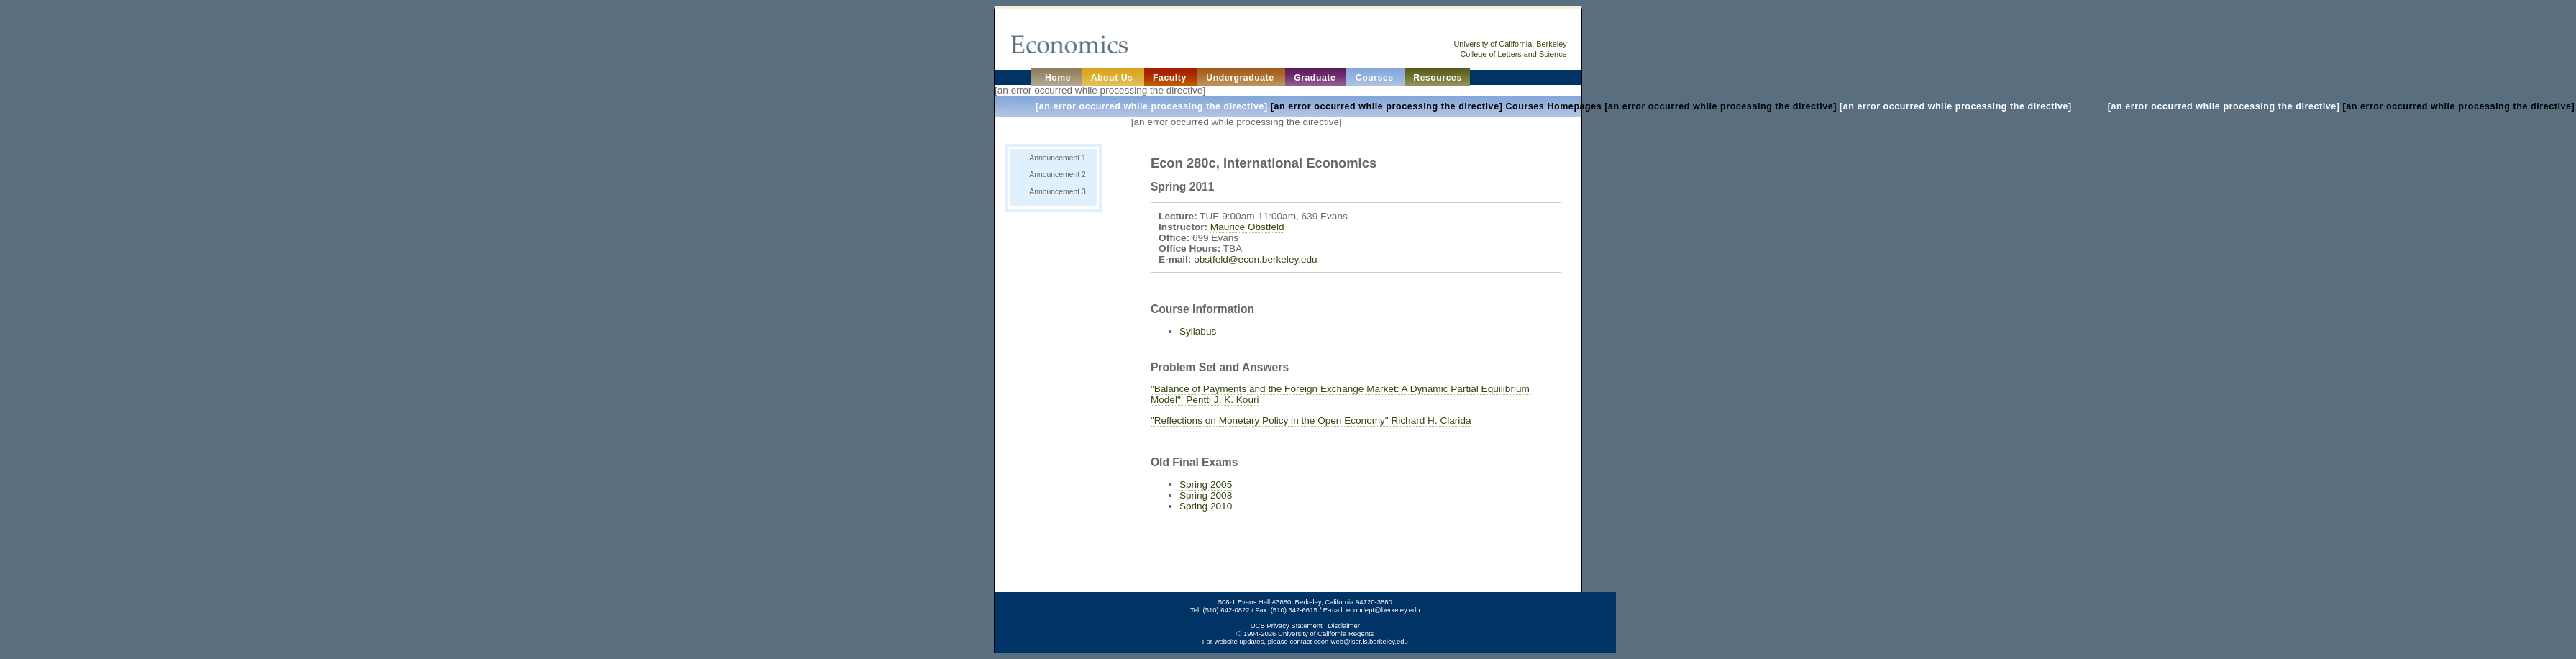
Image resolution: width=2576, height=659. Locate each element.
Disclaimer (1343, 626)
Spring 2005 (1205, 484)
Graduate (1316, 78)
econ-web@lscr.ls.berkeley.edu (1361, 641)
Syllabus (1197, 331)
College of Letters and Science (1514, 54)
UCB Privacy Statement (1287, 626)
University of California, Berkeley (1509, 44)
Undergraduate (1241, 78)
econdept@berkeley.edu (1383, 610)
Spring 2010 (1205, 506)
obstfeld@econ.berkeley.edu (1255, 259)
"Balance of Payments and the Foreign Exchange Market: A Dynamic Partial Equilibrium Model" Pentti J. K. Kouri (1340, 394)
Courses (1376, 78)
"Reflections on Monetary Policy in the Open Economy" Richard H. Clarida (1311, 420)
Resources (1437, 78)
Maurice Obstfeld (1247, 227)
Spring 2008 (1205, 495)
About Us (1113, 78)
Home (1056, 78)
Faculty (1171, 78)
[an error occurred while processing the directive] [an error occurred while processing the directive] (1555, 106)
